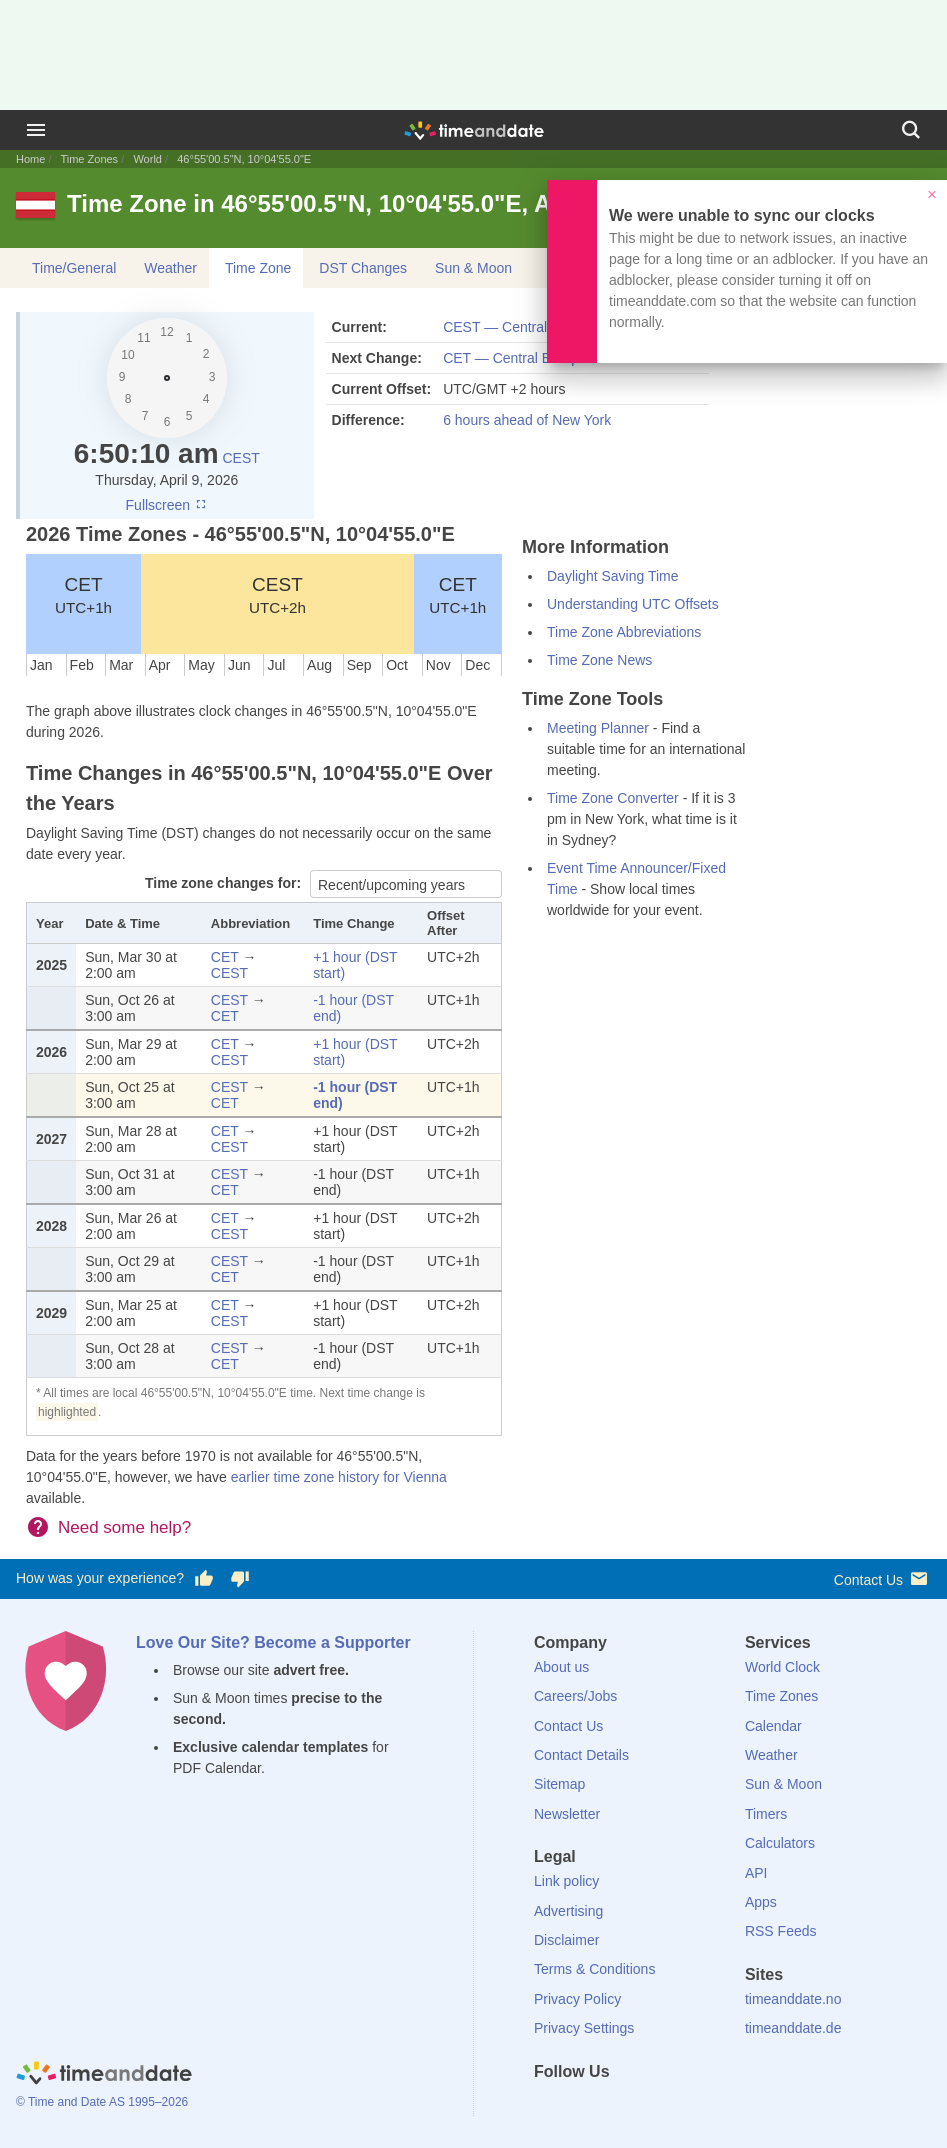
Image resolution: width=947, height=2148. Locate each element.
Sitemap (559, 1784)
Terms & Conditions (594, 1969)
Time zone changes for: (225, 883)
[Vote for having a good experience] (204, 1579)
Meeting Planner (598, 728)
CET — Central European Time (540, 358)
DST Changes (363, 268)
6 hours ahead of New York (527, 420)
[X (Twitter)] (583, 2108)
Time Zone (258, 268)
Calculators (780, 1843)
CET (83, 595)
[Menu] (36, 130)
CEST (240, 458)
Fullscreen (167, 505)
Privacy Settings (584, 2028)
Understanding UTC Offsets (633, 604)
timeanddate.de (793, 2028)
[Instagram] (651, 2108)
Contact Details (581, 1755)
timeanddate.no (793, 1999)
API (756, 1873)
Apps (761, 1902)
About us (561, 1667)
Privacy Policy (577, 1999)
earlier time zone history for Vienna (339, 1477)
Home (30, 159)
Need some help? (124, 1527)
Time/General (74, 268)
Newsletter (567, 1814)
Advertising (568, 1911)
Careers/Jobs (575, 1696)
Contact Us (882, 1578)
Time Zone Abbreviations (624, 632)
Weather (170, 268)
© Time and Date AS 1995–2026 (102, 2102)
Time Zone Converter (613, 798)
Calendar (773, 1726)
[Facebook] (549, 2108)
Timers (766, 1814)
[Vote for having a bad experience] (240, 1579)
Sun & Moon (473, 268)
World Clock (782, 1667)
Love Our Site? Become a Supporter (273, 1642)
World (147, 159)
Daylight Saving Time (613, 576)
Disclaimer (566, 1940)
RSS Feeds (781, 1931)
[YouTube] (685, 2108)
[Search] (911, 130)
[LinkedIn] (617, 2108)
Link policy (566, 1881)
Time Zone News (599, 660)
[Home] (104, 2075)
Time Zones (89, 159)
